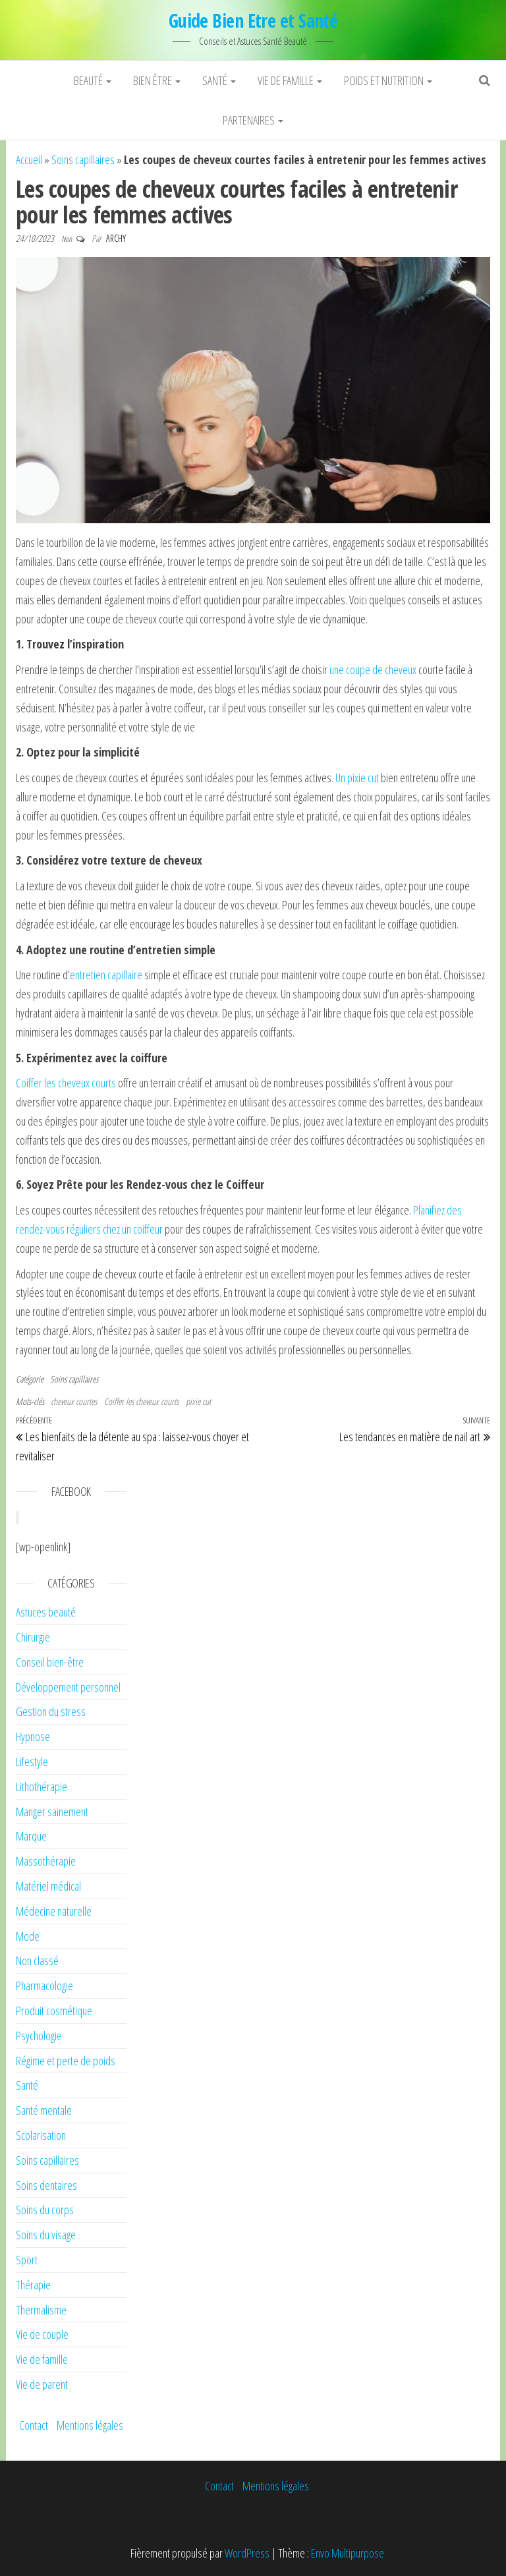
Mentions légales (90, 2425)
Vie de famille (290, 80)
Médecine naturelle (54, 1911)
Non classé (37, 1960)
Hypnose (33, 1736)
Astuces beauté (46, 1612)
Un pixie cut (358, 778)
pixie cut (198, 1401)
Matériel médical (48, 1886)
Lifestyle (32, 1761)
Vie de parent (42, 2384)
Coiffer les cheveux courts (66, 1083)
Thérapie (33, 2285)
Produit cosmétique (54, 2010)
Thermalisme (41, 2310)
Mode (28, 1936)
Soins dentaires (46, 2185)
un (126, 1229)
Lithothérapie (41, 1786)
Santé (219, 80)
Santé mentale (44, 2110)
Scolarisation (41, 2135)
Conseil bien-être (50, 1662)
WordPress (247, 2553)
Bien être (157, 80)
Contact (33, 2425)
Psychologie (39, 2036)
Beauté (92, 80)
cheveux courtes (74, 1401)
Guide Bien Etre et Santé (253, 20)
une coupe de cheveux (372, 669)
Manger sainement (52, 1811)
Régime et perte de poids (65, 2061)
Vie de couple (42, 2334)
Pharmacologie (44, 1985)
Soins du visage (46, 2235)
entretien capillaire (106, 975)
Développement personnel (68, 1687)
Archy (116, 238)
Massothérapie (46, 1861)
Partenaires (253, 120)
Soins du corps (45, 2210)
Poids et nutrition (388, 80)
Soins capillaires (83, 159)
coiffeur (147, 1229)
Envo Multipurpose (347, 2553)
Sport (27, 2260)
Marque (31, 1836)
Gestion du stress (51, 1711)
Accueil (29, 159)
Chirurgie (33, 1637)
